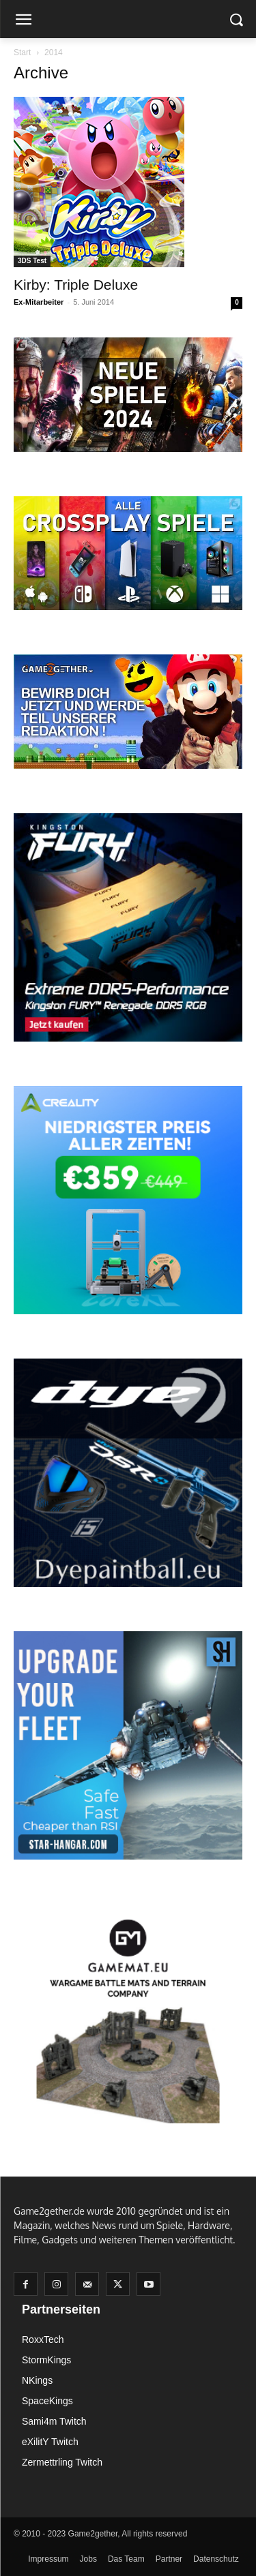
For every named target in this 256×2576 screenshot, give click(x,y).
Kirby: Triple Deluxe (76, 284)
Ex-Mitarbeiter (38, 302)
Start (22, 52)
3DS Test (32, 260)
